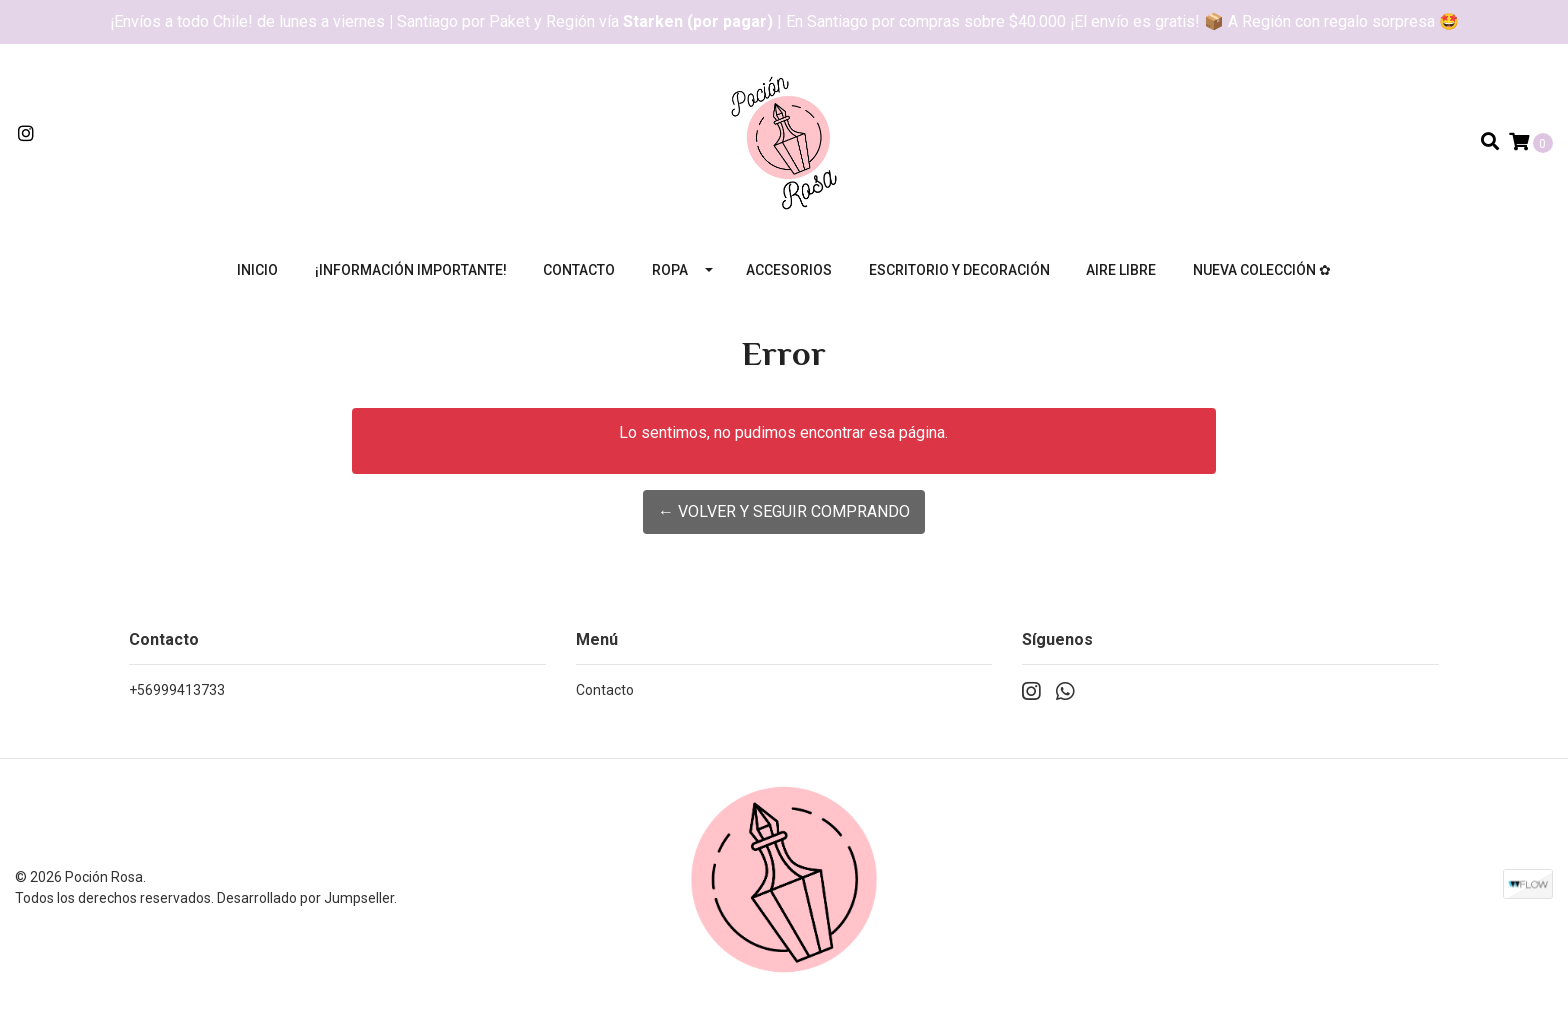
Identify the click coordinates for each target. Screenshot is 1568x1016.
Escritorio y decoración (959, 270)
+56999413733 (177, 690)
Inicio (257, 270)
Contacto (579, 270)
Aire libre (1121, 270)
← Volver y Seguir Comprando (784, 511)
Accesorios (789, 270)
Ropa (670, 270)
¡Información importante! (411, 270)
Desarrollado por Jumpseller (305, 898)
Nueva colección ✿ (1262, 270)
